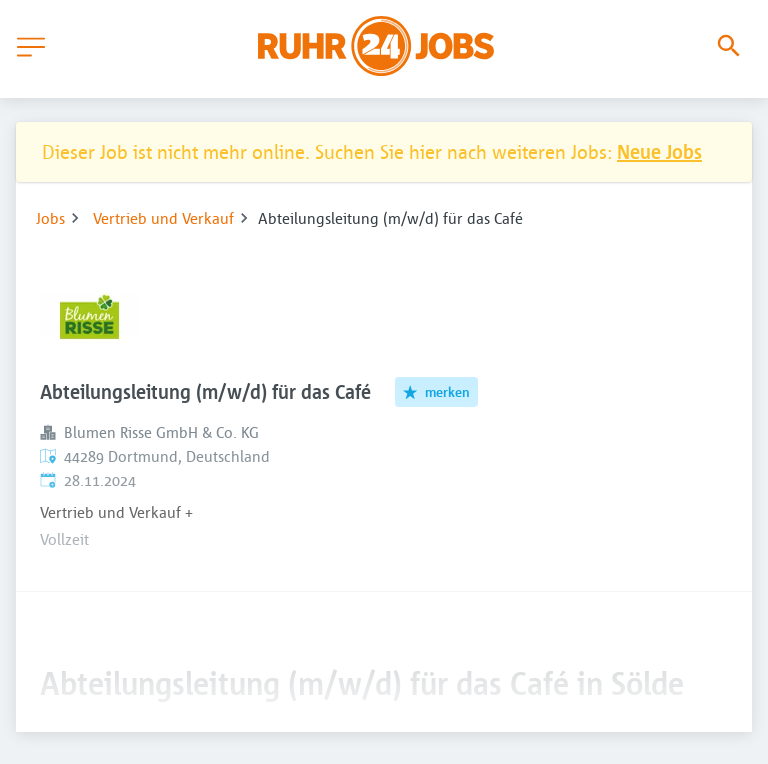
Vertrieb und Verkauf (163, 218)
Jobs (50, 218)
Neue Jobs (659, 151)
